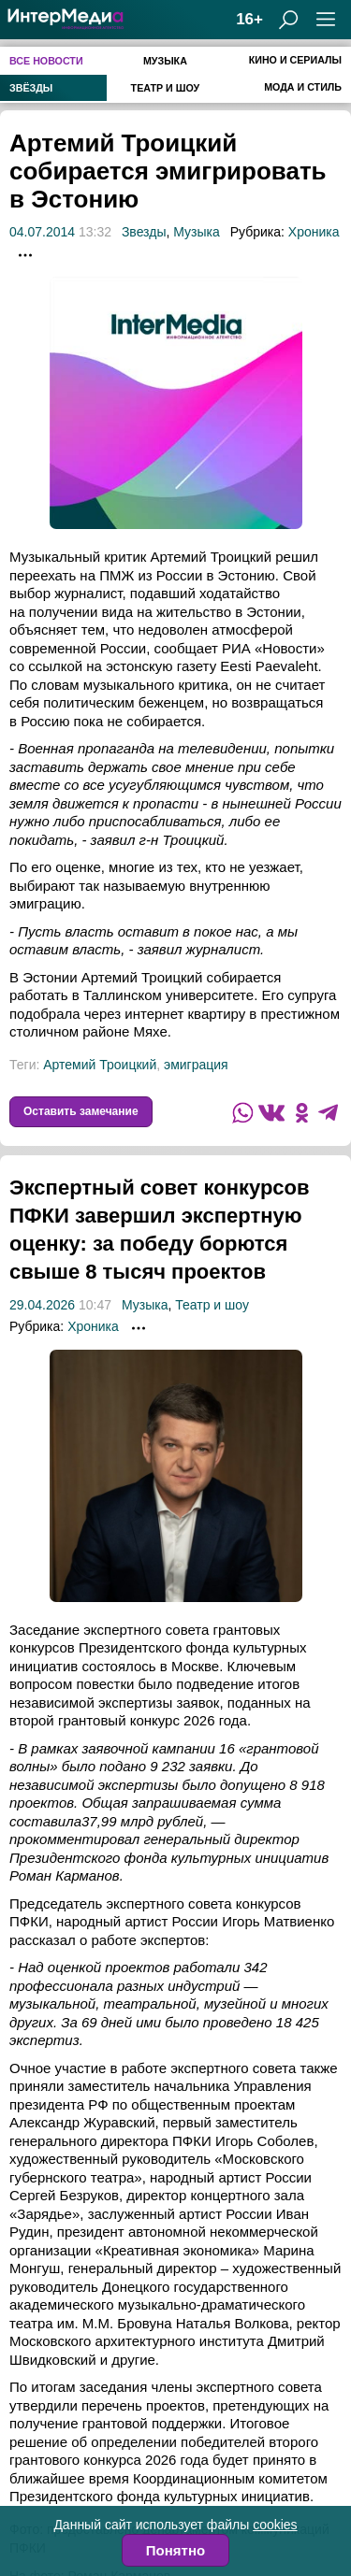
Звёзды (30, 87)
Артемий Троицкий (99, 1064)
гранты (64, 2397)
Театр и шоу (165, 87)
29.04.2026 (42, 1332)
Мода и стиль (303, 87)
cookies (275, 2524)
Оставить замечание (81, 1111)
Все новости (46, 60)
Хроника (314, 231)
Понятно (175, 2550)
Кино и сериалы (295, 59)
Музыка (165, 60)
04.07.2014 (42, 231)
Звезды (144, 231)
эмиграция (196, 1064)
